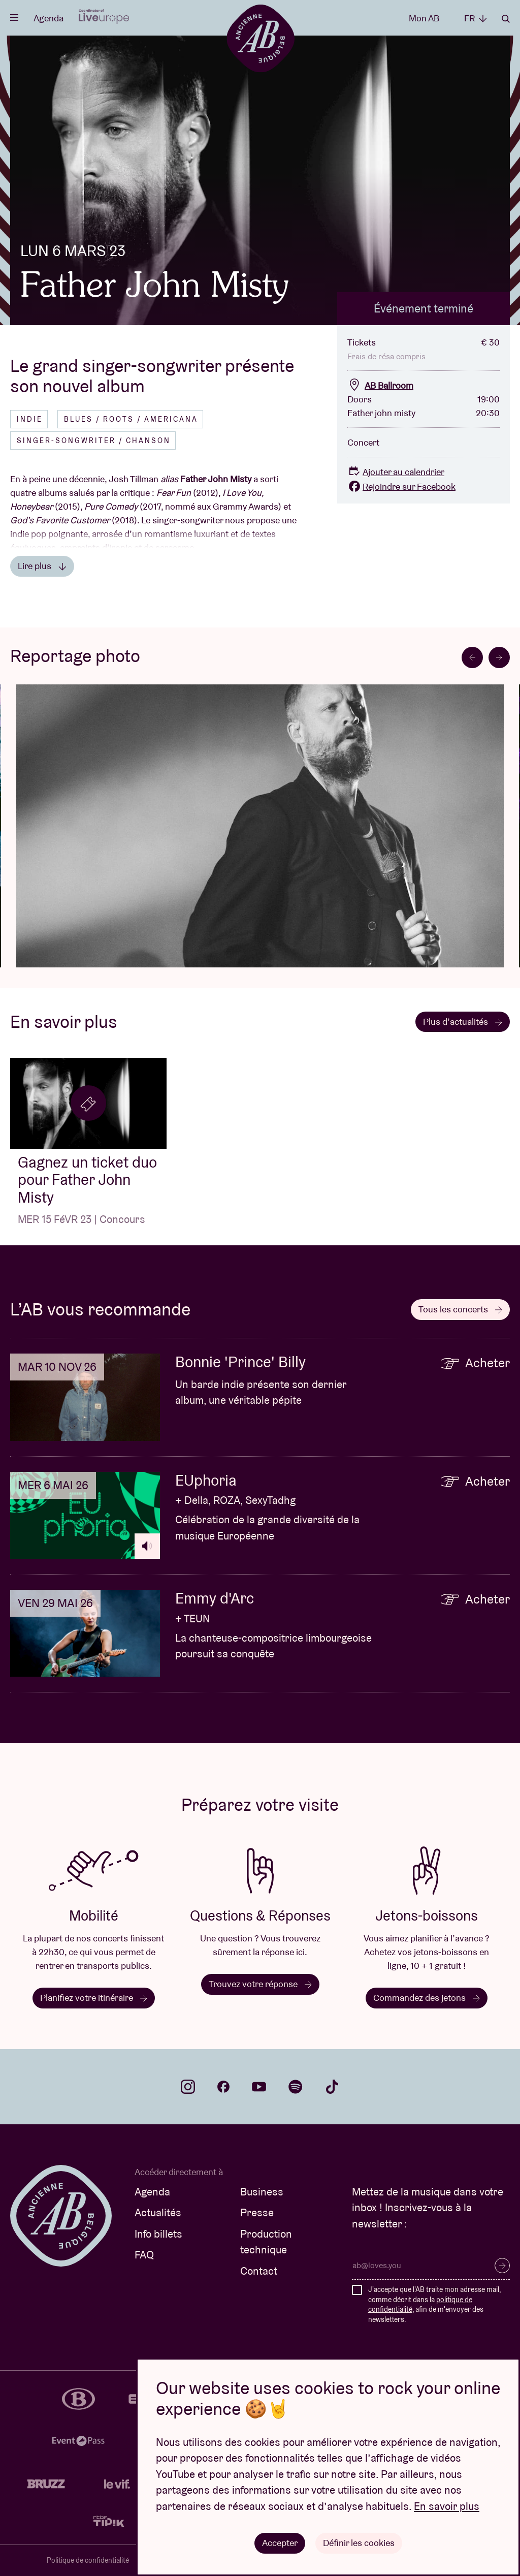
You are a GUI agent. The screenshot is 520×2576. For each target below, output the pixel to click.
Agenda (48, 18)
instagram (188, 2087)
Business (261, 2191)
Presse (257, 2212)
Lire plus (42, 566)
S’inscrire (502, 2265)
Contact (258, 2271)
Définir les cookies (359, 2543)
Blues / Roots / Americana (131, 419)
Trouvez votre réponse (260, 1984)
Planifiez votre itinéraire (93, 1997)
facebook (223, 2087)
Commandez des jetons (426, 1997)
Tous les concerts (460, 1309)
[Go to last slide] (472, 657)
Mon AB (424, 18)
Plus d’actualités (462, 1021)
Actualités (158, 2212)
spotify (295, 2087)
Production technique (266, 2242)
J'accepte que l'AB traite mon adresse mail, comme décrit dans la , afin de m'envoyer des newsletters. (434, 2304)
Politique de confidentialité (88, 2560)
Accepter (280, 2543)
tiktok (332, 2087)
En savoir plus (446, 2506)
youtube (259, 2087)
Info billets (158, 2234)
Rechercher (506, 19)
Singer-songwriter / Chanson (94, 440)
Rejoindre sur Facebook (401, 486)
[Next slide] (499, 657)
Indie (30, 419)
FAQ (144, 2254)
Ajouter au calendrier (395, 472)
